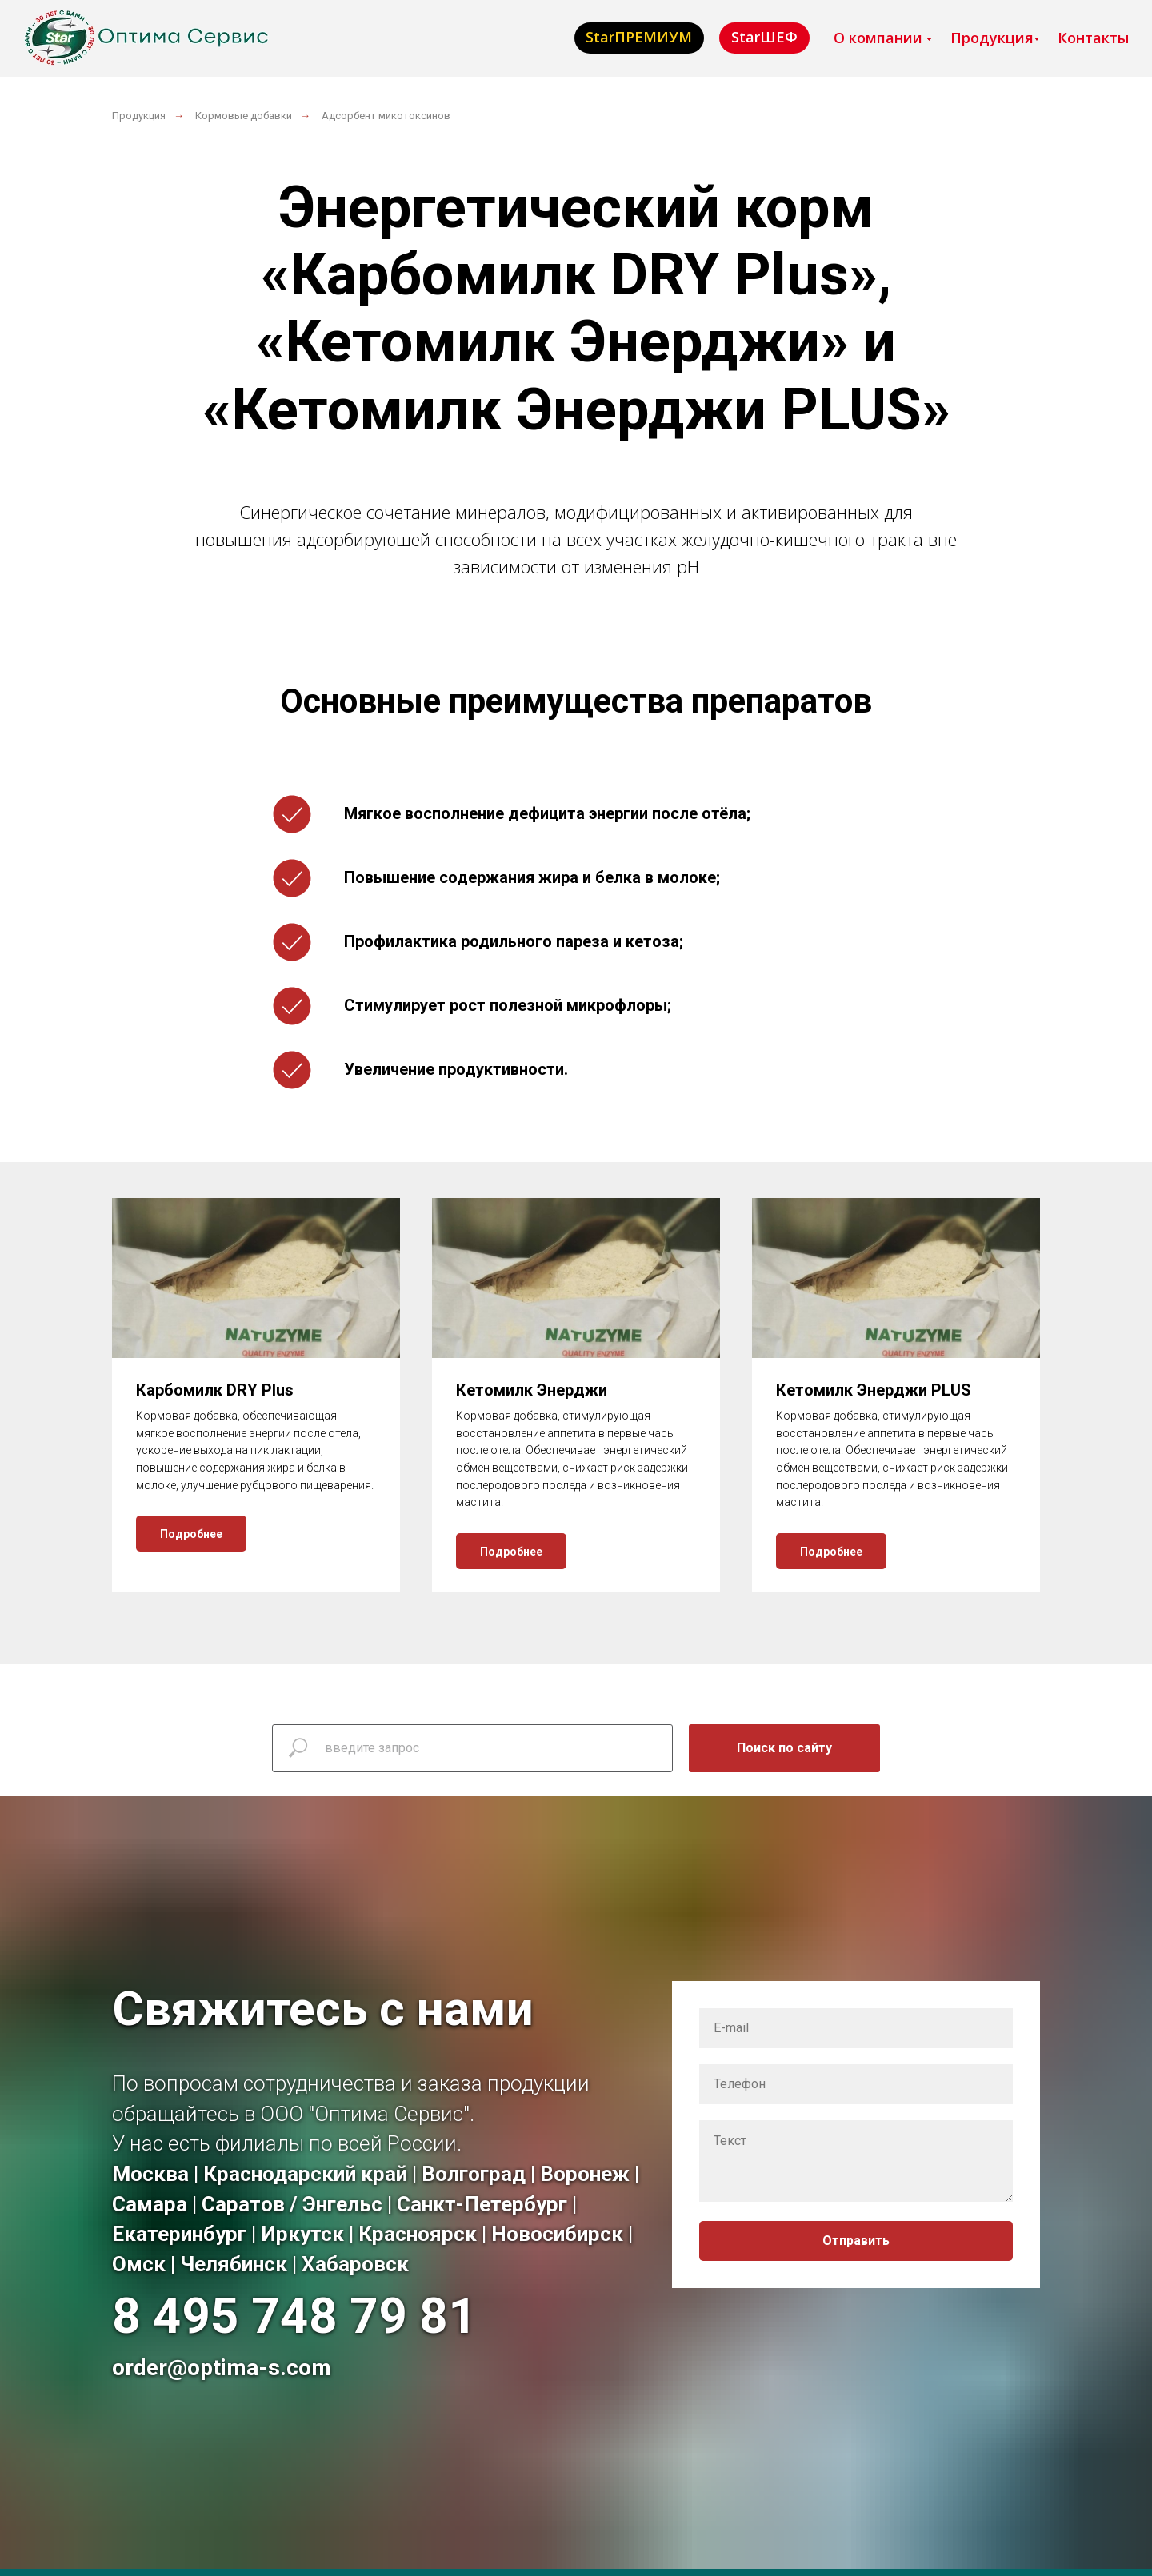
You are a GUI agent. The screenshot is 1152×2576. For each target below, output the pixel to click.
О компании (878, 37)
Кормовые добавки (243, 116)
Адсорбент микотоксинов (386, 116)
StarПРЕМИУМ (639, 36)
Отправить (856, 2240)
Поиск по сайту (784, 1747)
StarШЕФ (764, 36)
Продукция (992, 37)
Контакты (1093, 37)
